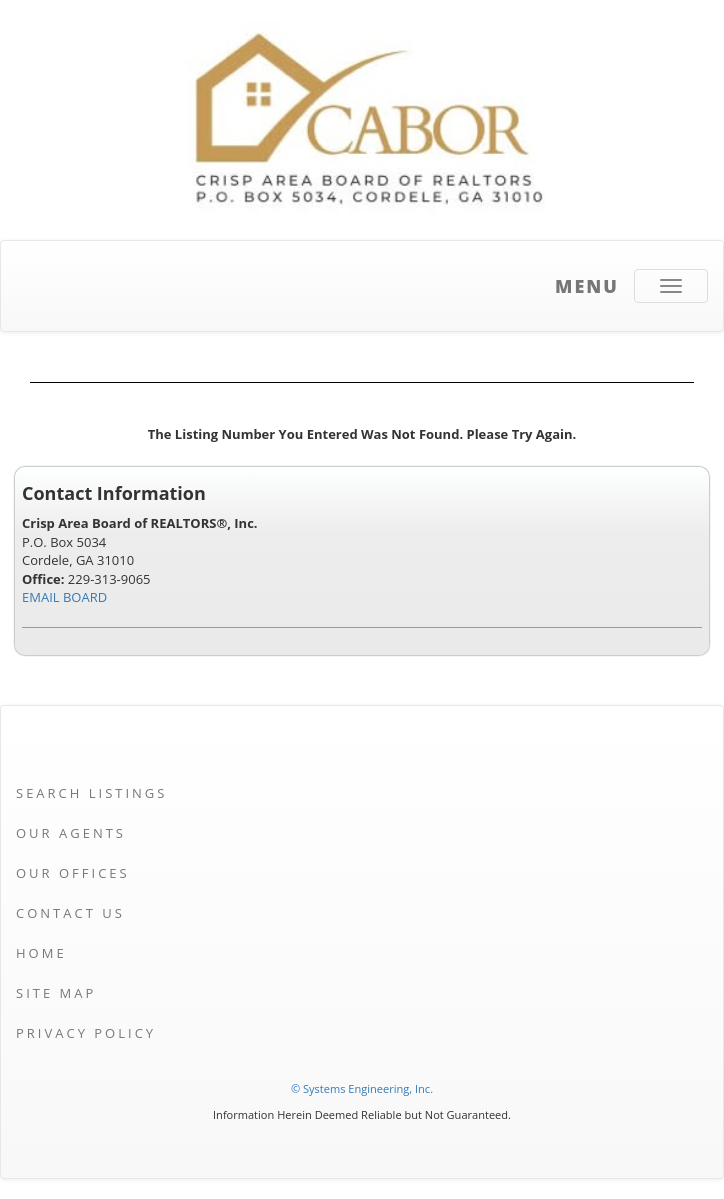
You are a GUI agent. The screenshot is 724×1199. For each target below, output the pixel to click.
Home (41, 953)
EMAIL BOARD (64, 597)
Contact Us (70, 913)
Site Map (56, 993)
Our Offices (73, 873)
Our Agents (71, 833)
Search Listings (91, 793)
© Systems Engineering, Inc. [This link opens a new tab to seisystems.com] (362, 1088)
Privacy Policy (86, 1033)
